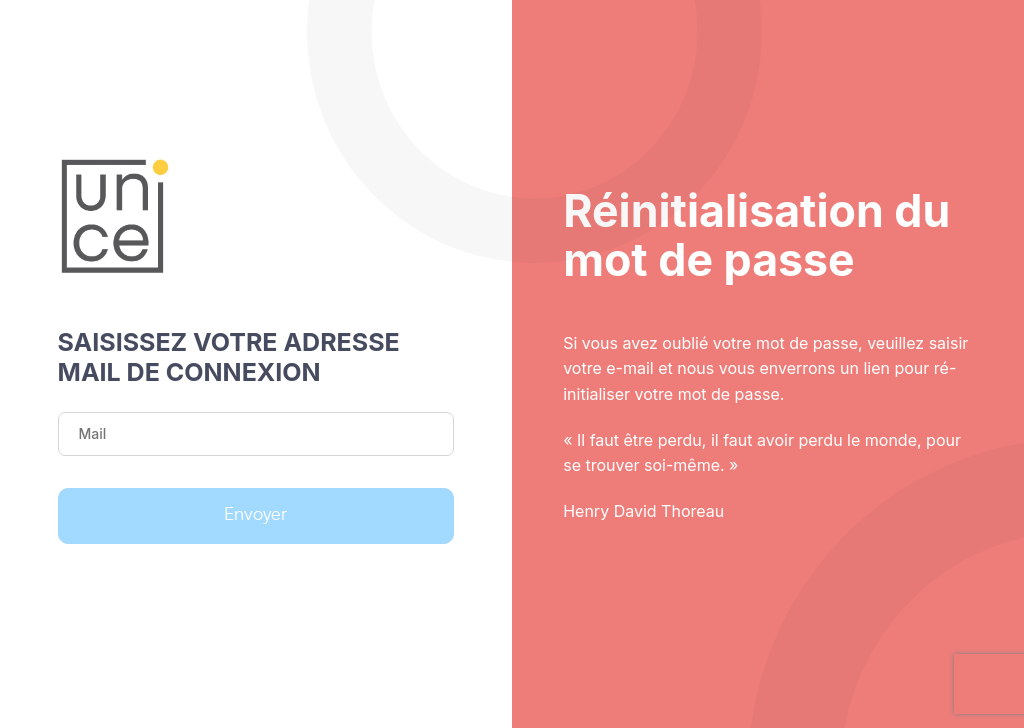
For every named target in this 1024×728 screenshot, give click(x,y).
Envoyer (255, 515)
